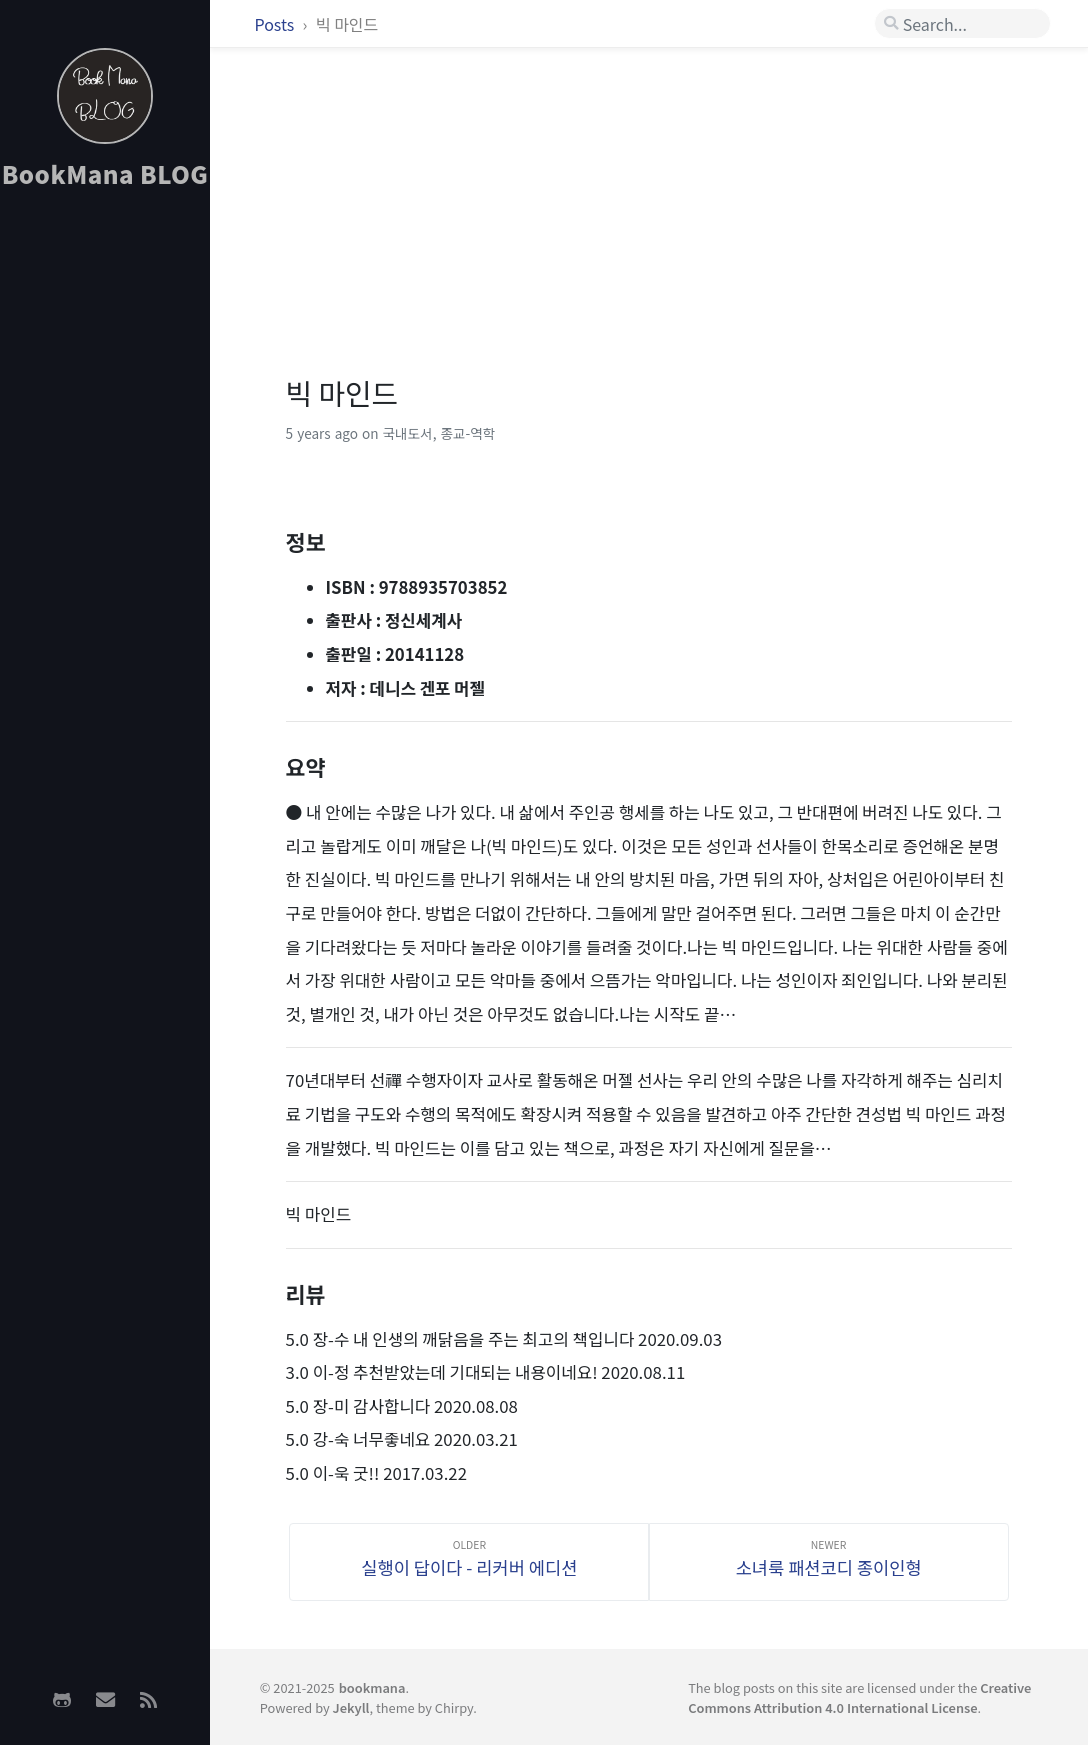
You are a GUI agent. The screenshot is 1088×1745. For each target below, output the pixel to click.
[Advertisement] (105, 521)
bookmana (372, 1687)
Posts (276, 24)
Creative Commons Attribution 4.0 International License (859, 1697)
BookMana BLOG (105, 173)
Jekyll (351, 1707)
